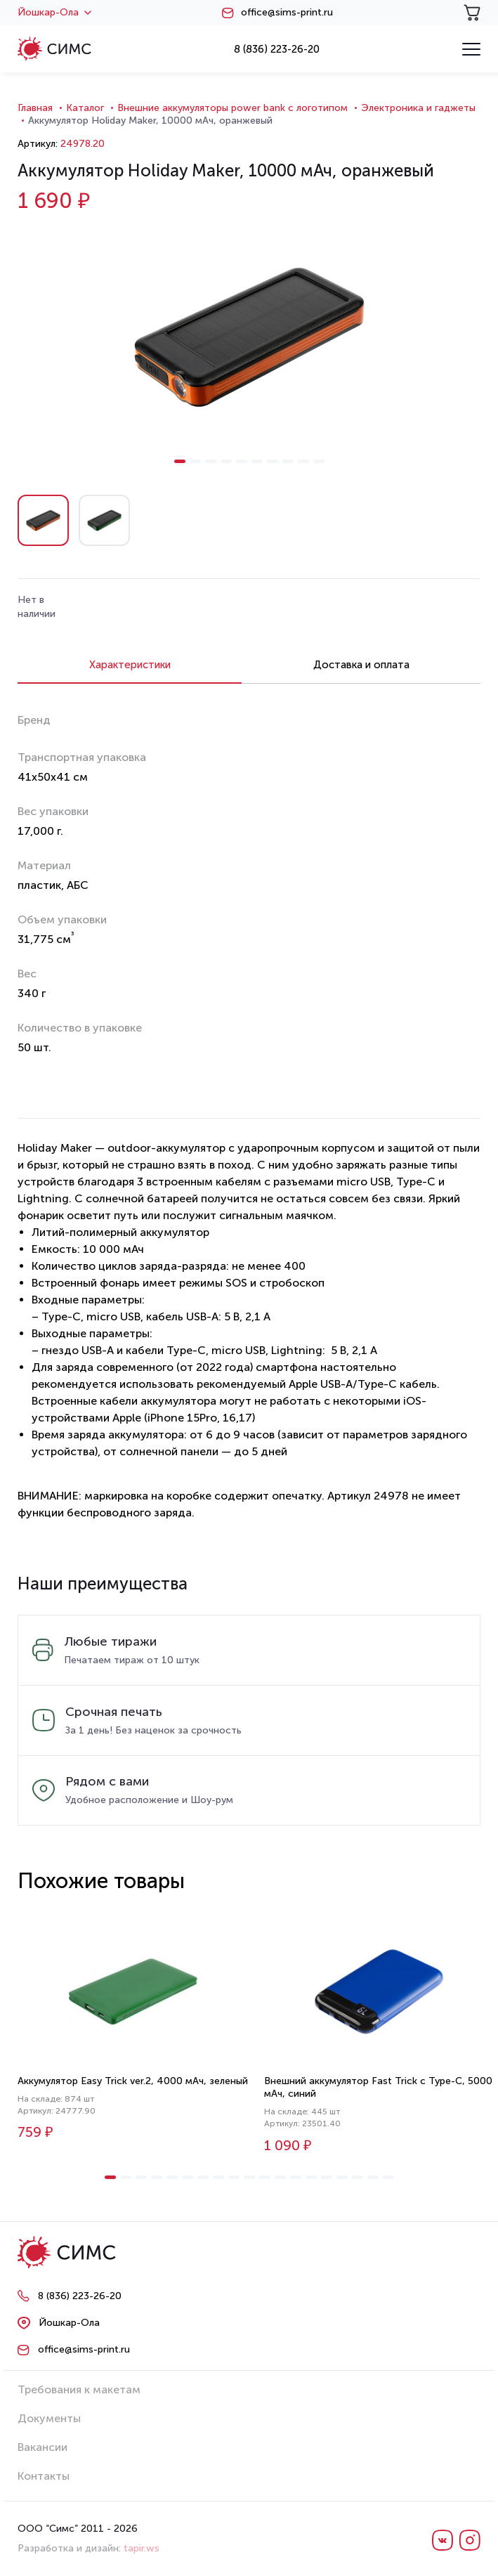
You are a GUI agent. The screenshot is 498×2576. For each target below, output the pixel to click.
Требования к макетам (79, 2389)
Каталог (85, 108)
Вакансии (42, 2447)
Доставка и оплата (361, 664)
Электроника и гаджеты (418, 108)
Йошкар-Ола (54, 12)
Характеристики (130, 664)
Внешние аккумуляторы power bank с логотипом (232, 108)
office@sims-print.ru (287, 12)
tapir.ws (141, 2548)
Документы (49, 2418)
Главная (35, 108)
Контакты (44, 2476)
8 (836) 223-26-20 (277, 49)
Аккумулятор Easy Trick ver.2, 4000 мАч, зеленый (133, 2081)
